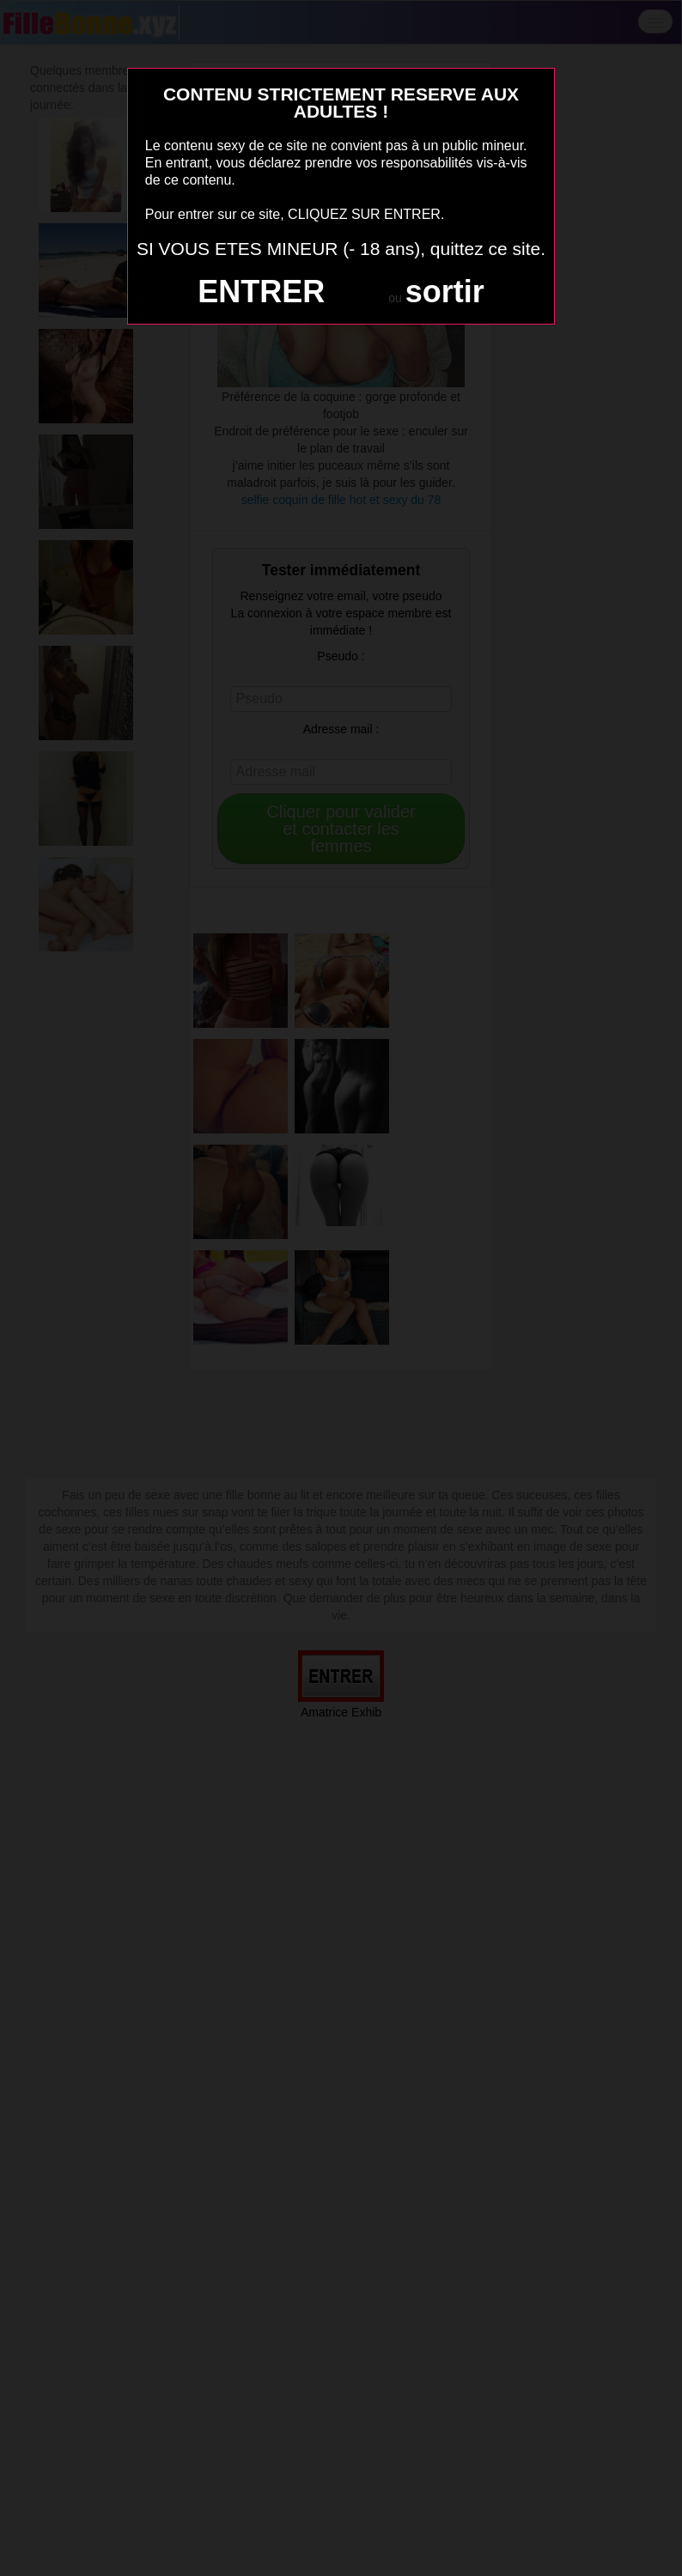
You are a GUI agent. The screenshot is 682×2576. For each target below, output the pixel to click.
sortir (444, 291)
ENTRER (261, 291)
